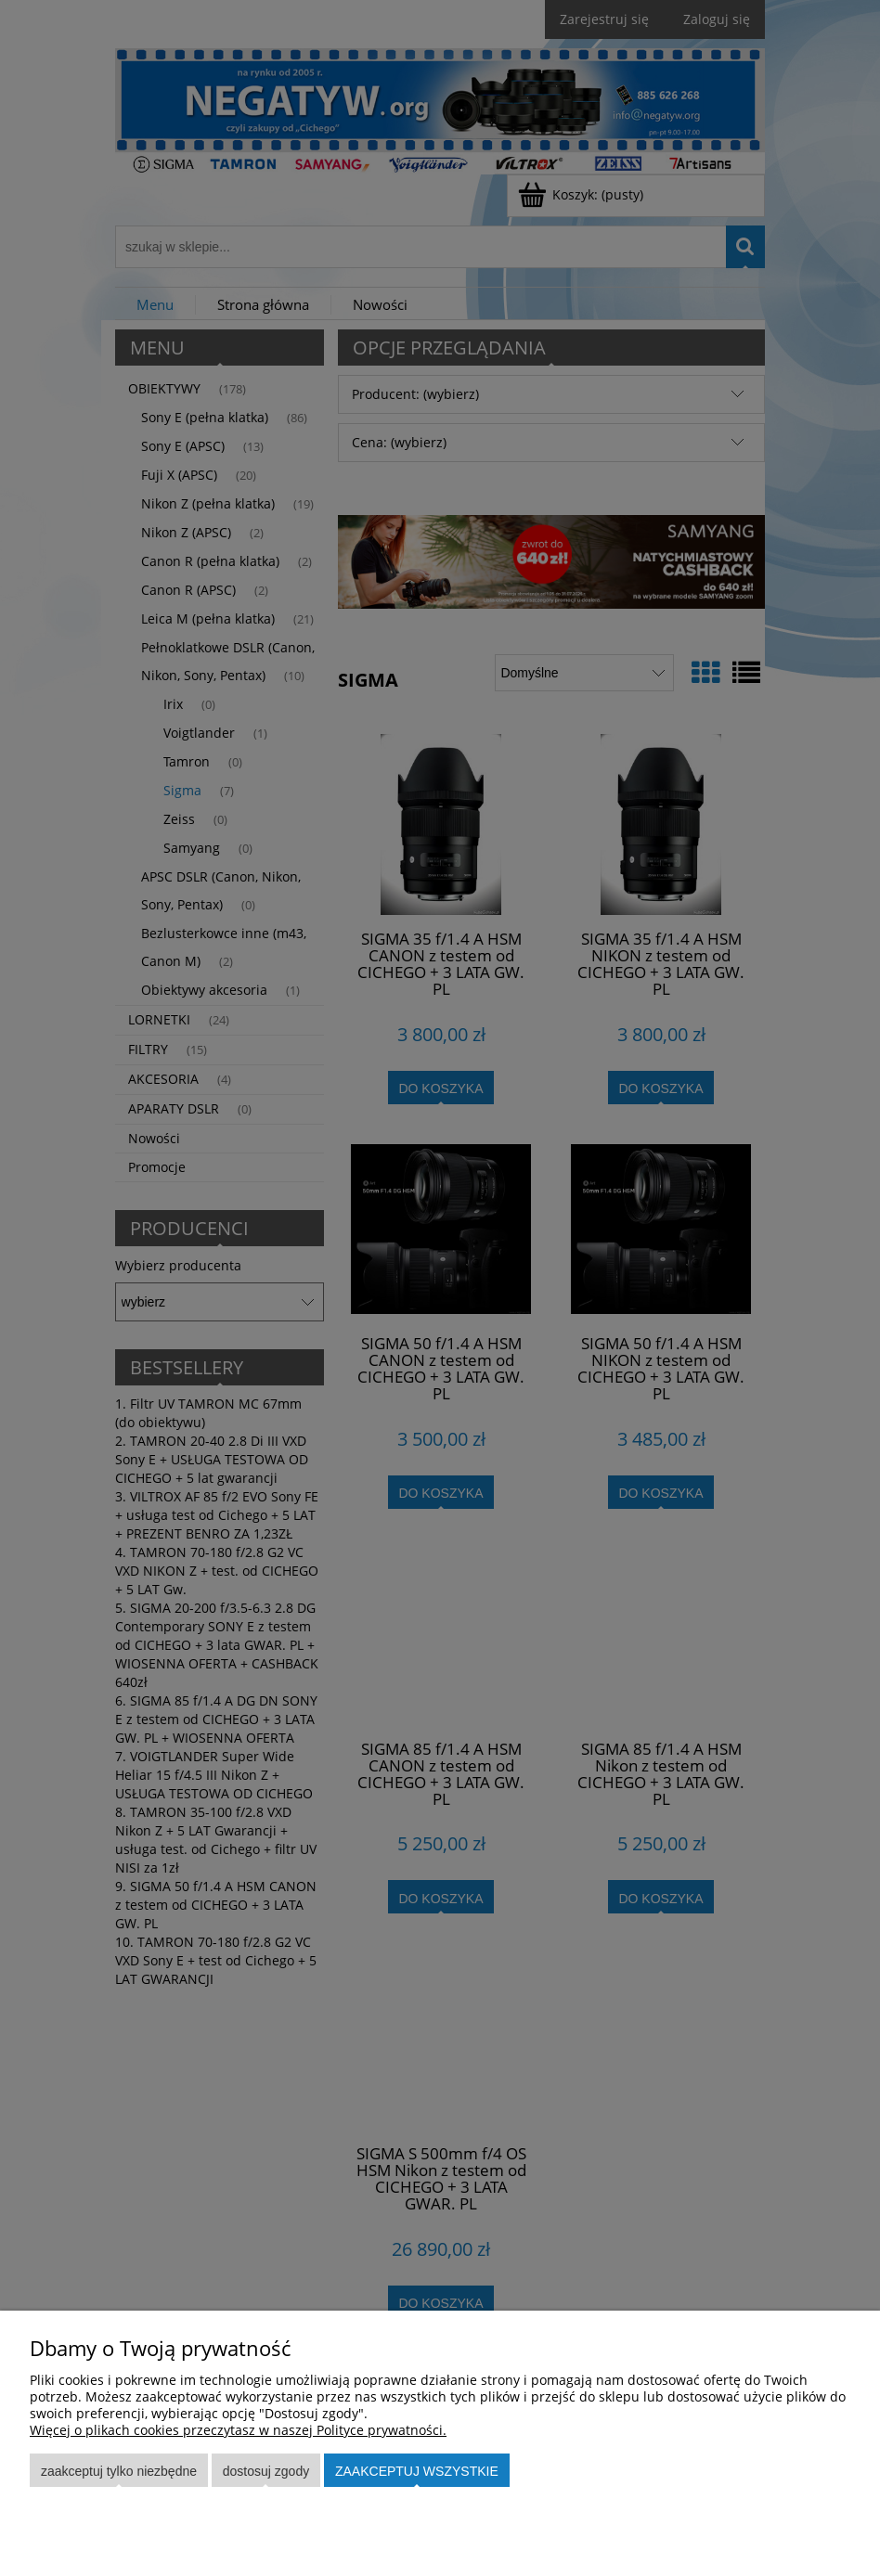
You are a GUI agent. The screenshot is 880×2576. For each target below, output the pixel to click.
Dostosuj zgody (266, 2471)
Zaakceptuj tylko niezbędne (119, 2471)
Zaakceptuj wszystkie (416, 2471)
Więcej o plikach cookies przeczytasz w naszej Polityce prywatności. (238, 2430)
